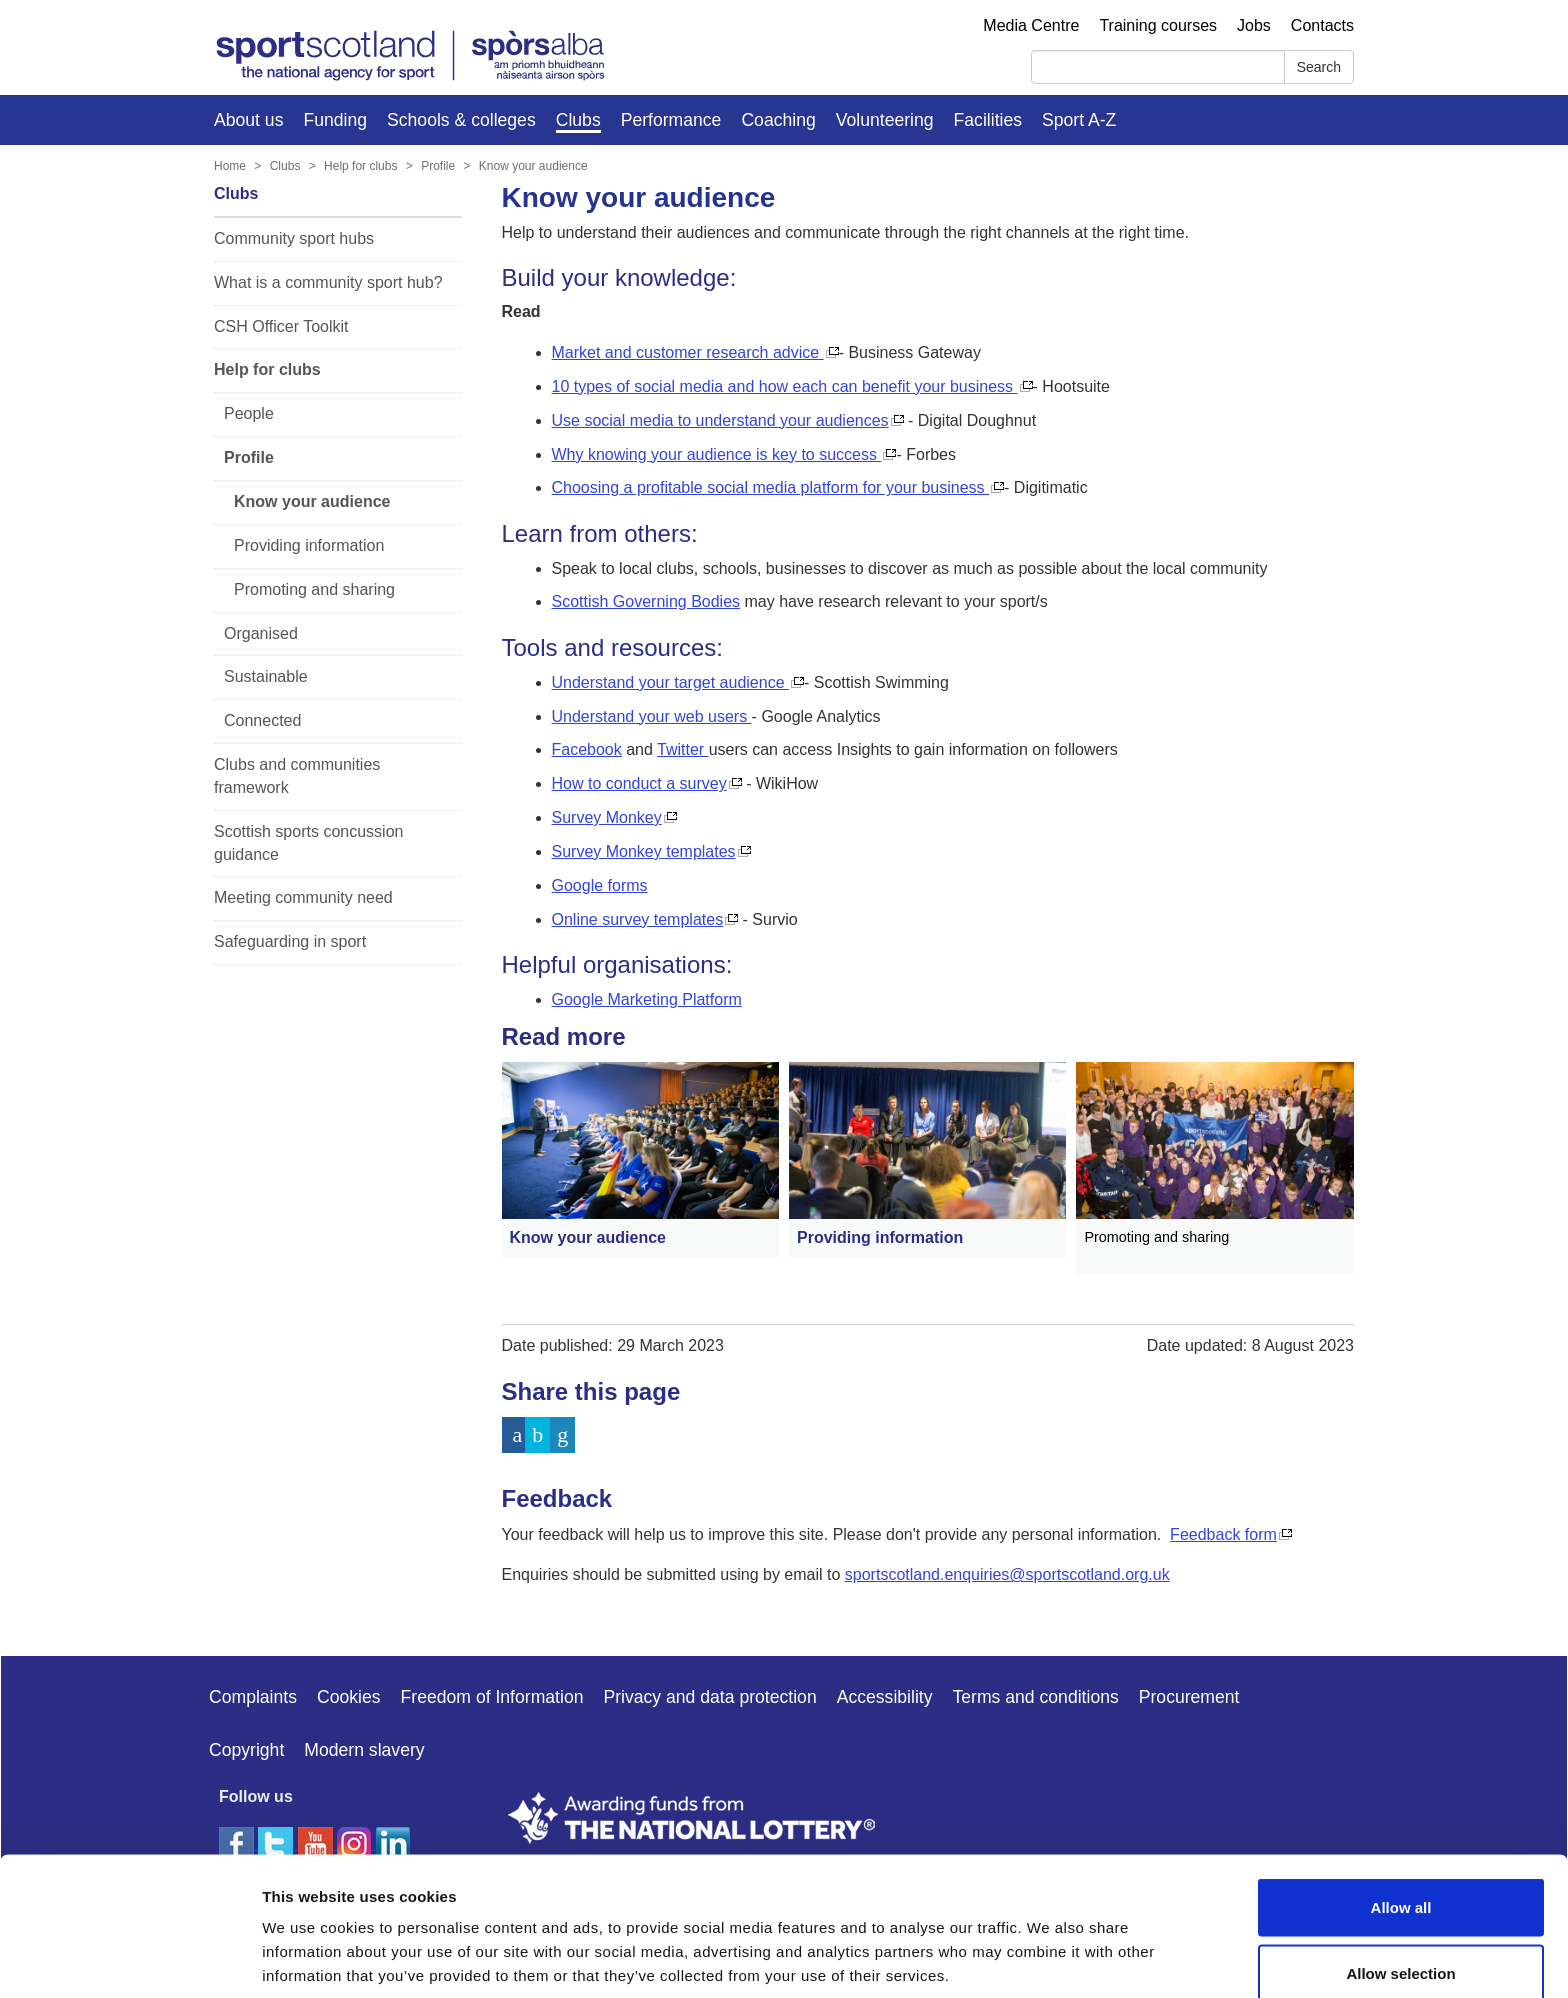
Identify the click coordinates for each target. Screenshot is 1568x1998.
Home (230, 166)
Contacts (1322, 25)
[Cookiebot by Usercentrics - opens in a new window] (129, 1959)
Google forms (600, 885)
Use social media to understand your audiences (720, 420)
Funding (335, 120)
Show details (1049, 1946)
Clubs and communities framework (297, 776)
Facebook (587, 749)
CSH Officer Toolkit (281, 326)
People (249, 413)
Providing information (309, 545)
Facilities (988, 120)
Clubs (578, 120)
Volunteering (885, 120)
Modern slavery (364, 1750)
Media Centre (1031, 25)
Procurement (1189, 1697)
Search (1319, 67)
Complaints (253, 1697)
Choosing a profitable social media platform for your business (771, 487)
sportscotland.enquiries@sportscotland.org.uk (1007, 1574)
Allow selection (1400, 1879)
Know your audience (533, 166)
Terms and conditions (1036, 1697)
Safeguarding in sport (290, 941)
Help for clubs (360, 166)
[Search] (1158, 67)
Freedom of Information (492, 1697)
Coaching (778, 120)
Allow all (1401, 1813)
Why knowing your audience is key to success (717, 454)
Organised (261, 633)
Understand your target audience (670, 682)
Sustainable (266, 676)
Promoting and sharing (314, 589)
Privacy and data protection (709, 1697)
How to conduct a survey (639, 783)
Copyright (246, 1750)
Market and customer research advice (688, 352)
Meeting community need (303, 897)
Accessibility (885, 1697)
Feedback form (1223, 1534)
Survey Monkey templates (644, 851)
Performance (671, 120)
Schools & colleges (461, 120)
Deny (1401, 1944)
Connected (262, 720)
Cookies (349, 1697)
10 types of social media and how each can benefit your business (785, 386)
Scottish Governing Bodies (646, 601)
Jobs (1254, 25)
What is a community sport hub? (328, 282)
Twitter (683, 749)
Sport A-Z (1079, 120)
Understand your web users (652, 716)
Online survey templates (638, 919)
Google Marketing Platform (647, 999)
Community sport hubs (294, 238)
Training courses (1158, 25)
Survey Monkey (607, 817)
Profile (438, 166)
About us (248, 120)
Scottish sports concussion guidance (308, 843)
